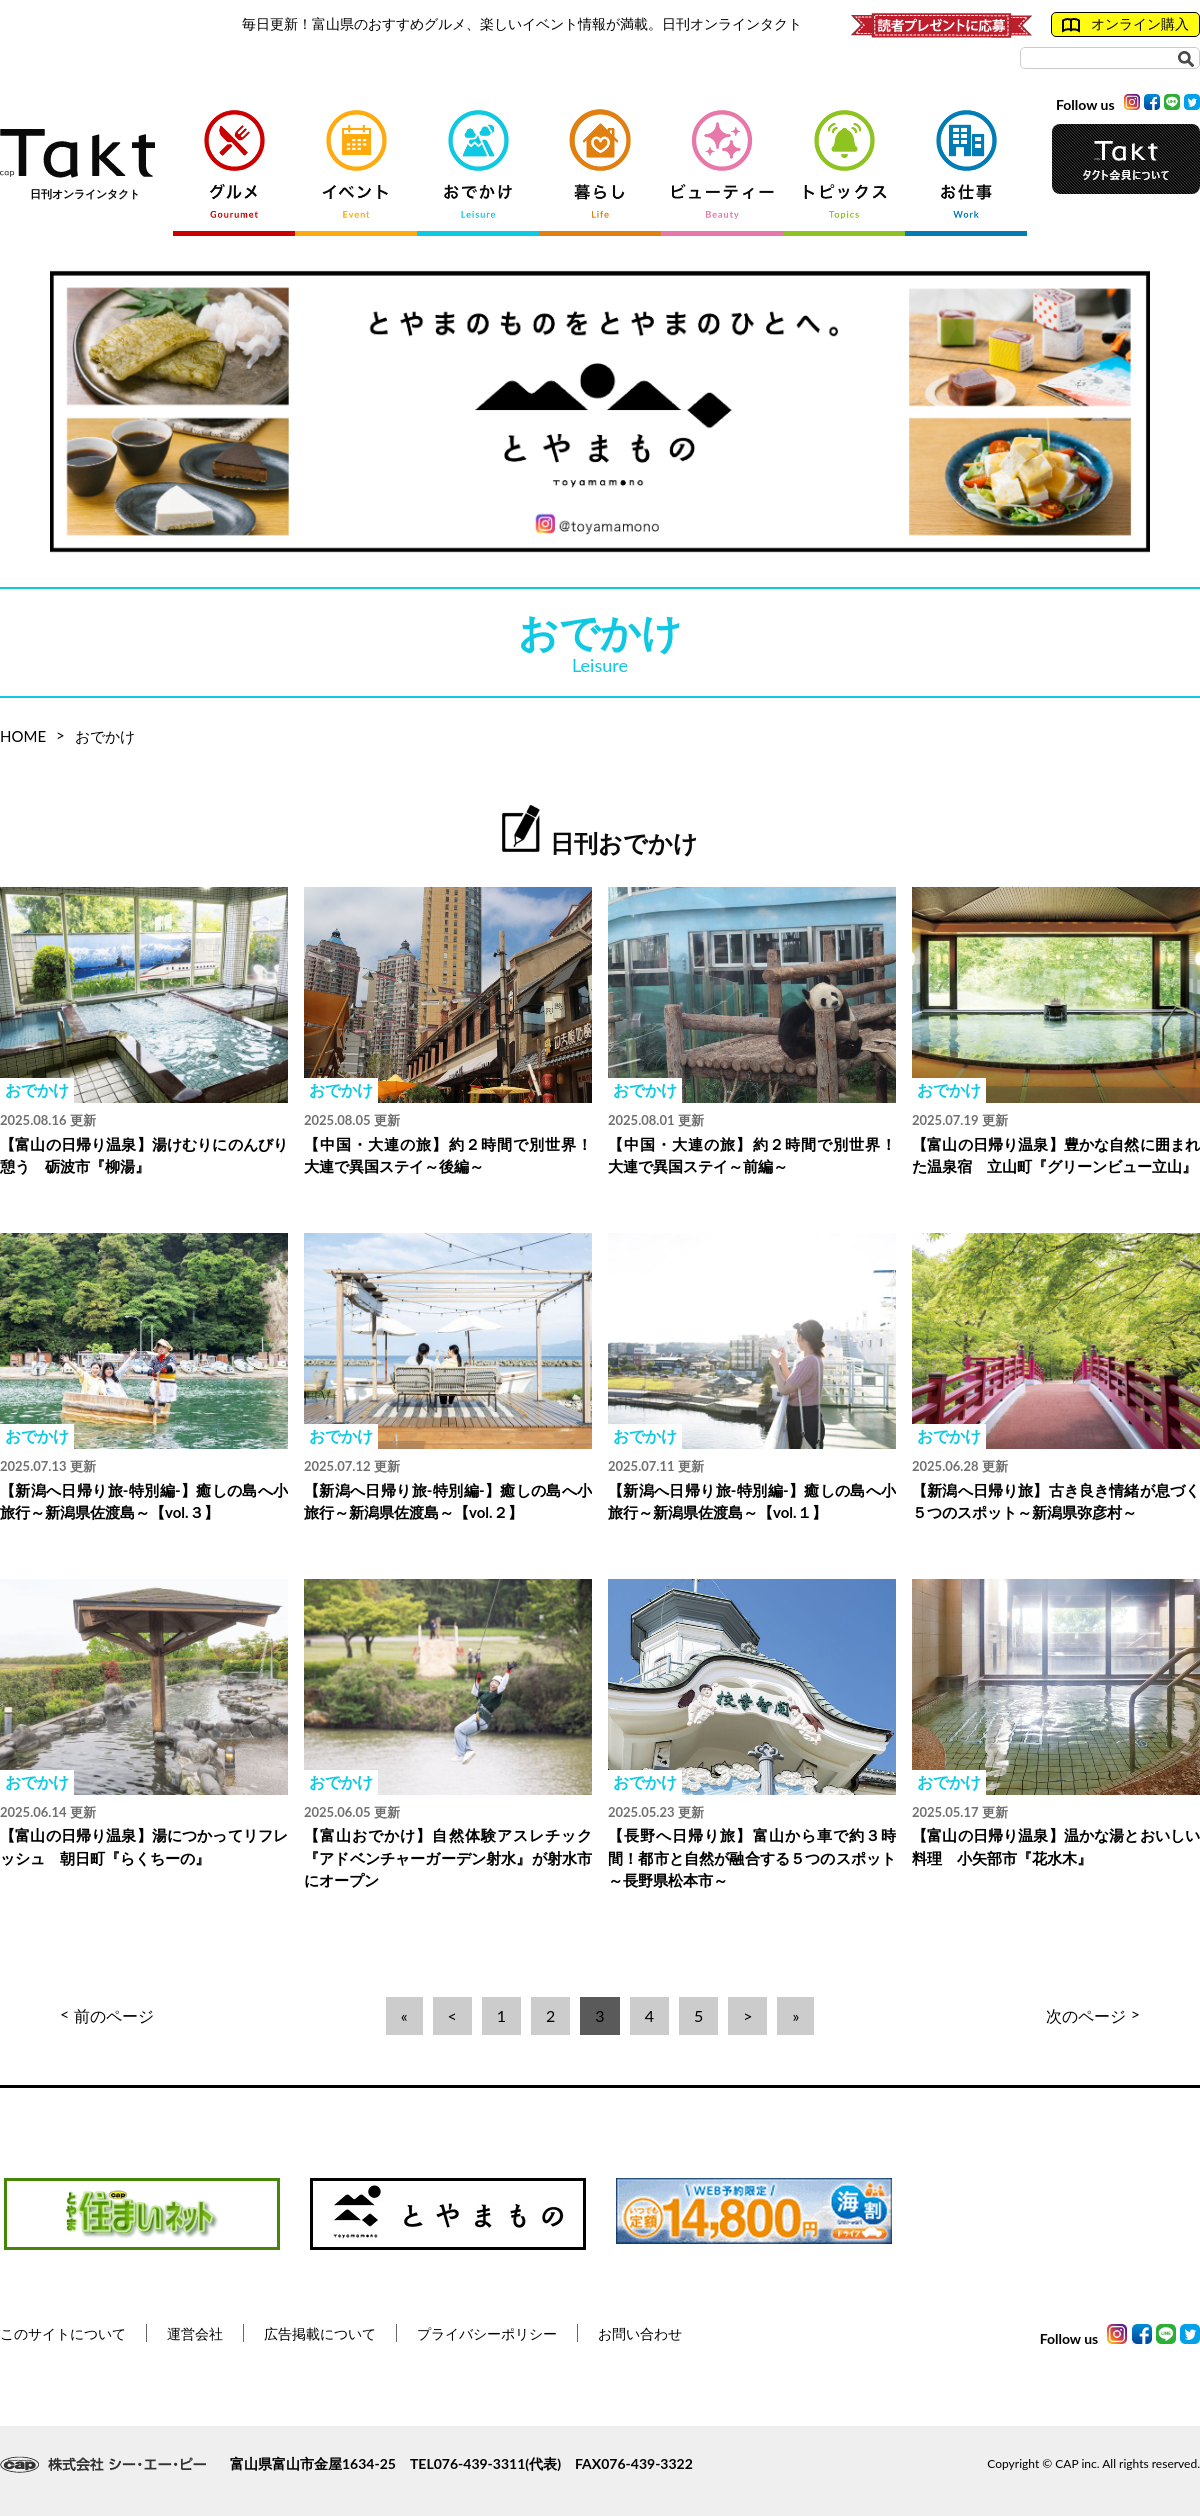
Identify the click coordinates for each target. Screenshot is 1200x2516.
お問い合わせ (640, 2333)
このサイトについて (63, 2333)
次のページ (1093, 2015)
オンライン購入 (1125, 24)
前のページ (107, 2015)
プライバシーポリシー (487, 2333)
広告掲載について (320, 2333)
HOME (23, 736)
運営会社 (195, 2333)
